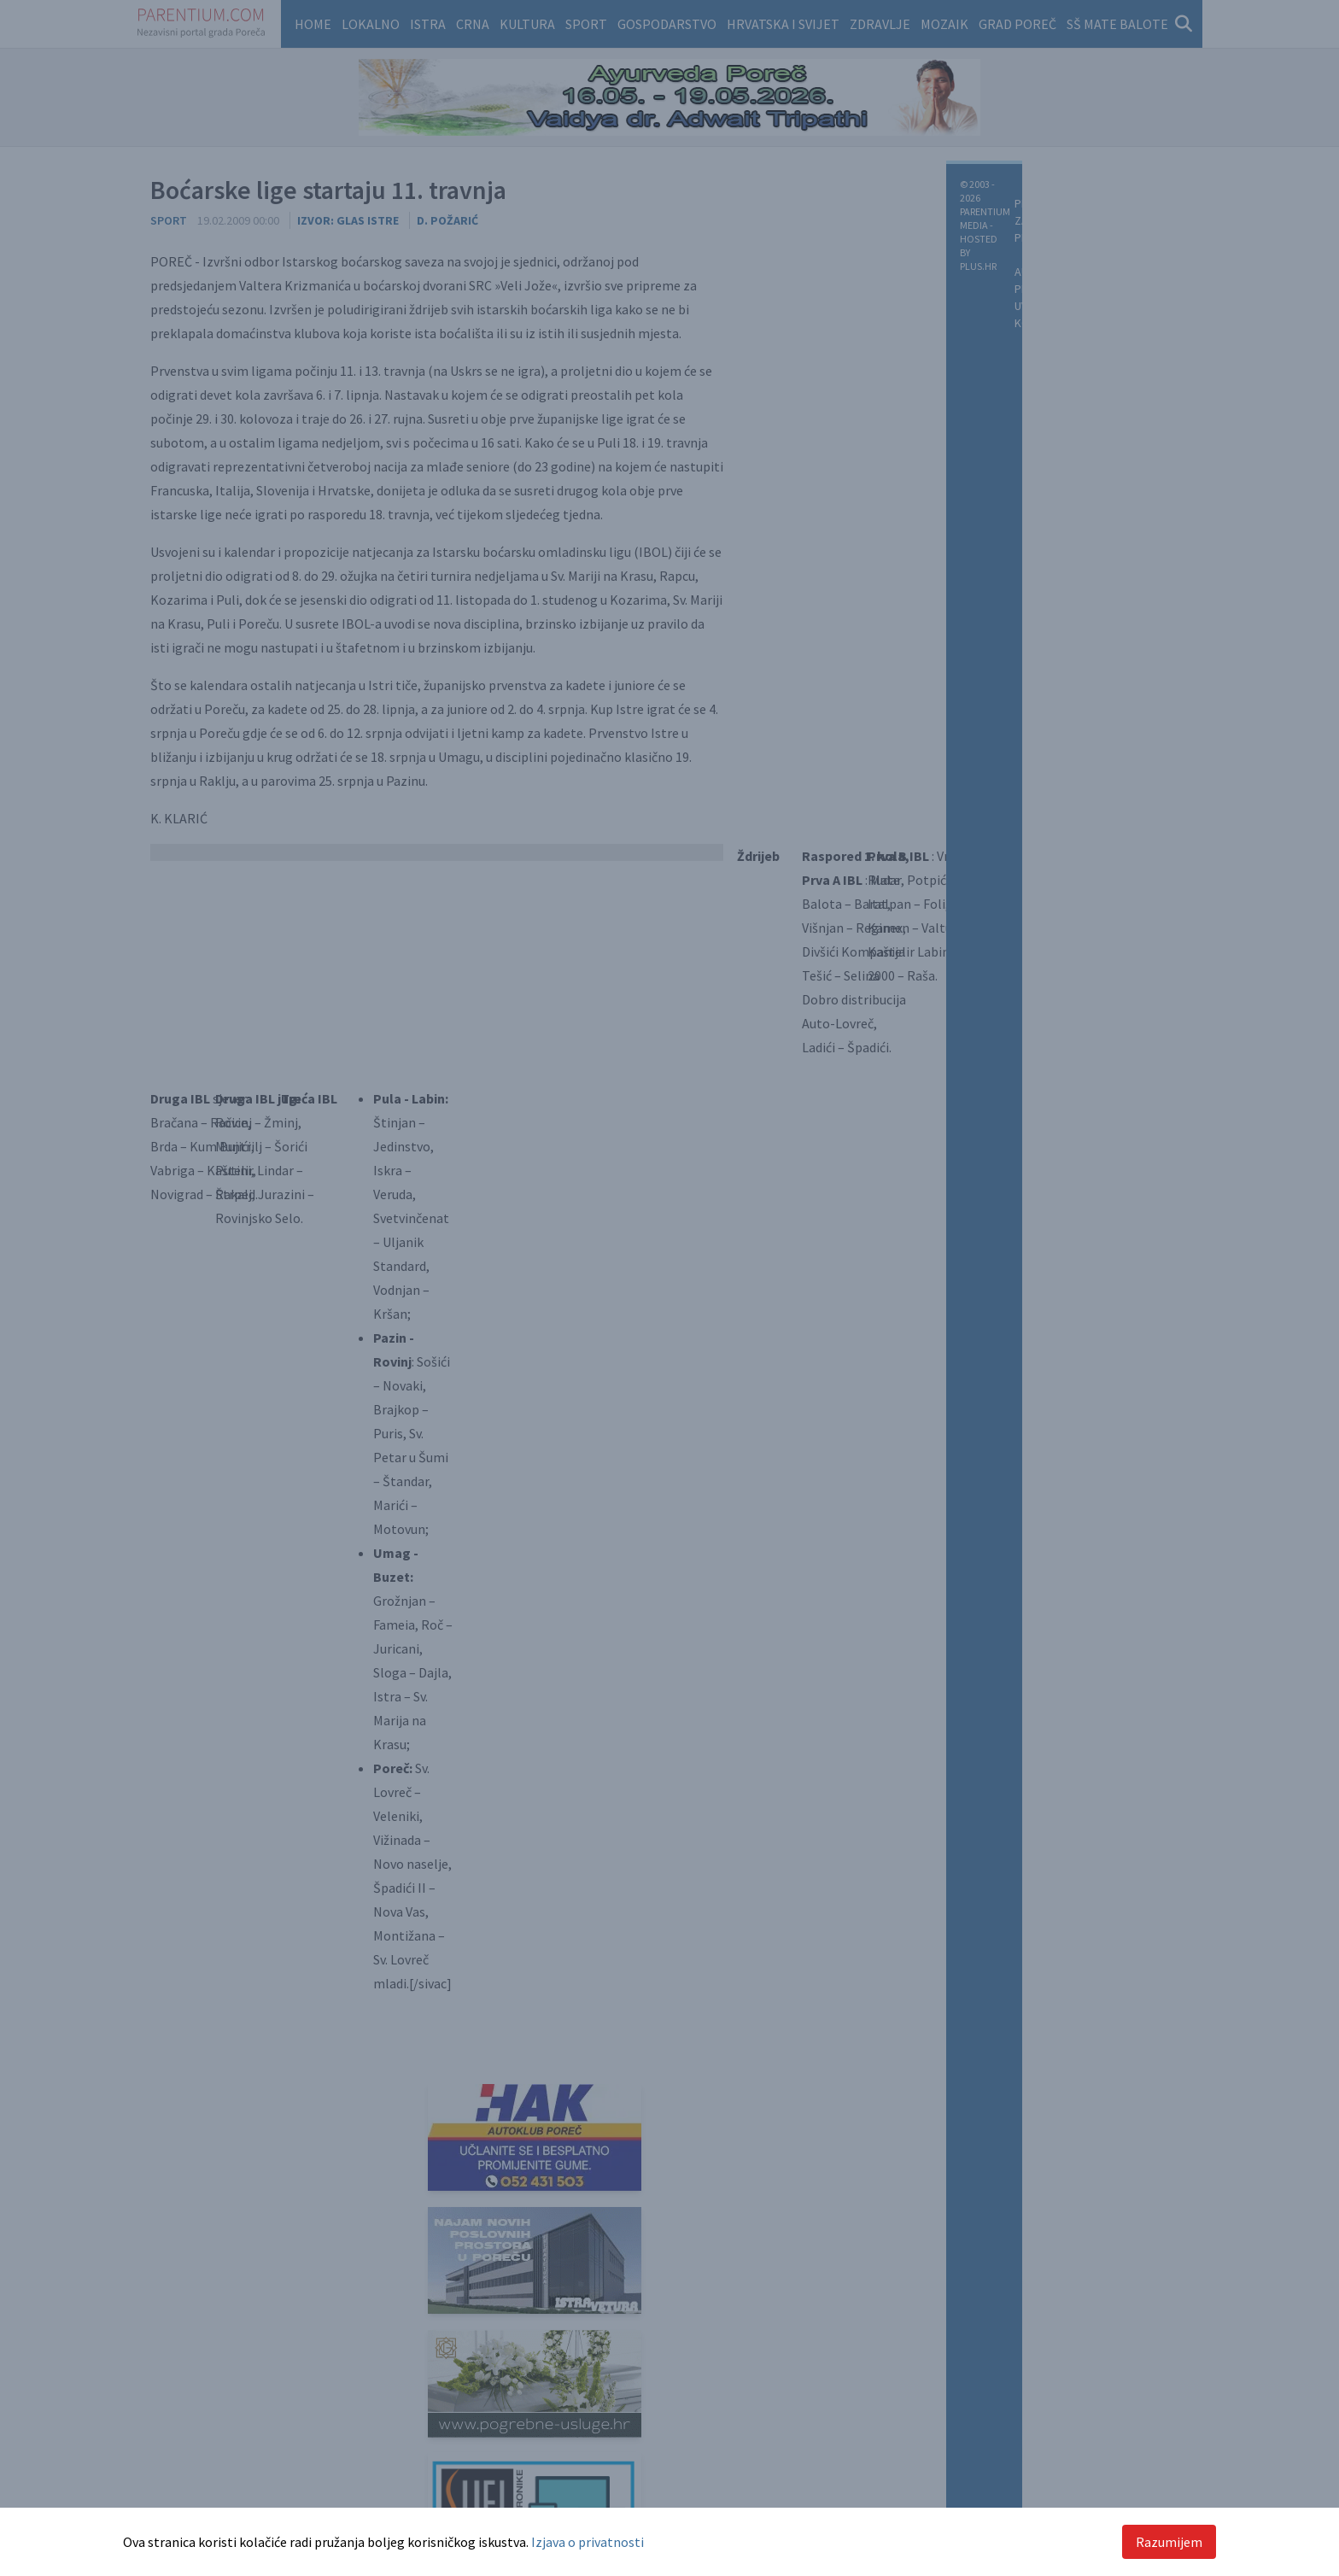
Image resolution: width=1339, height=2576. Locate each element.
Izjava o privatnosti (587, 2541)
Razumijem (1169, 2541)
